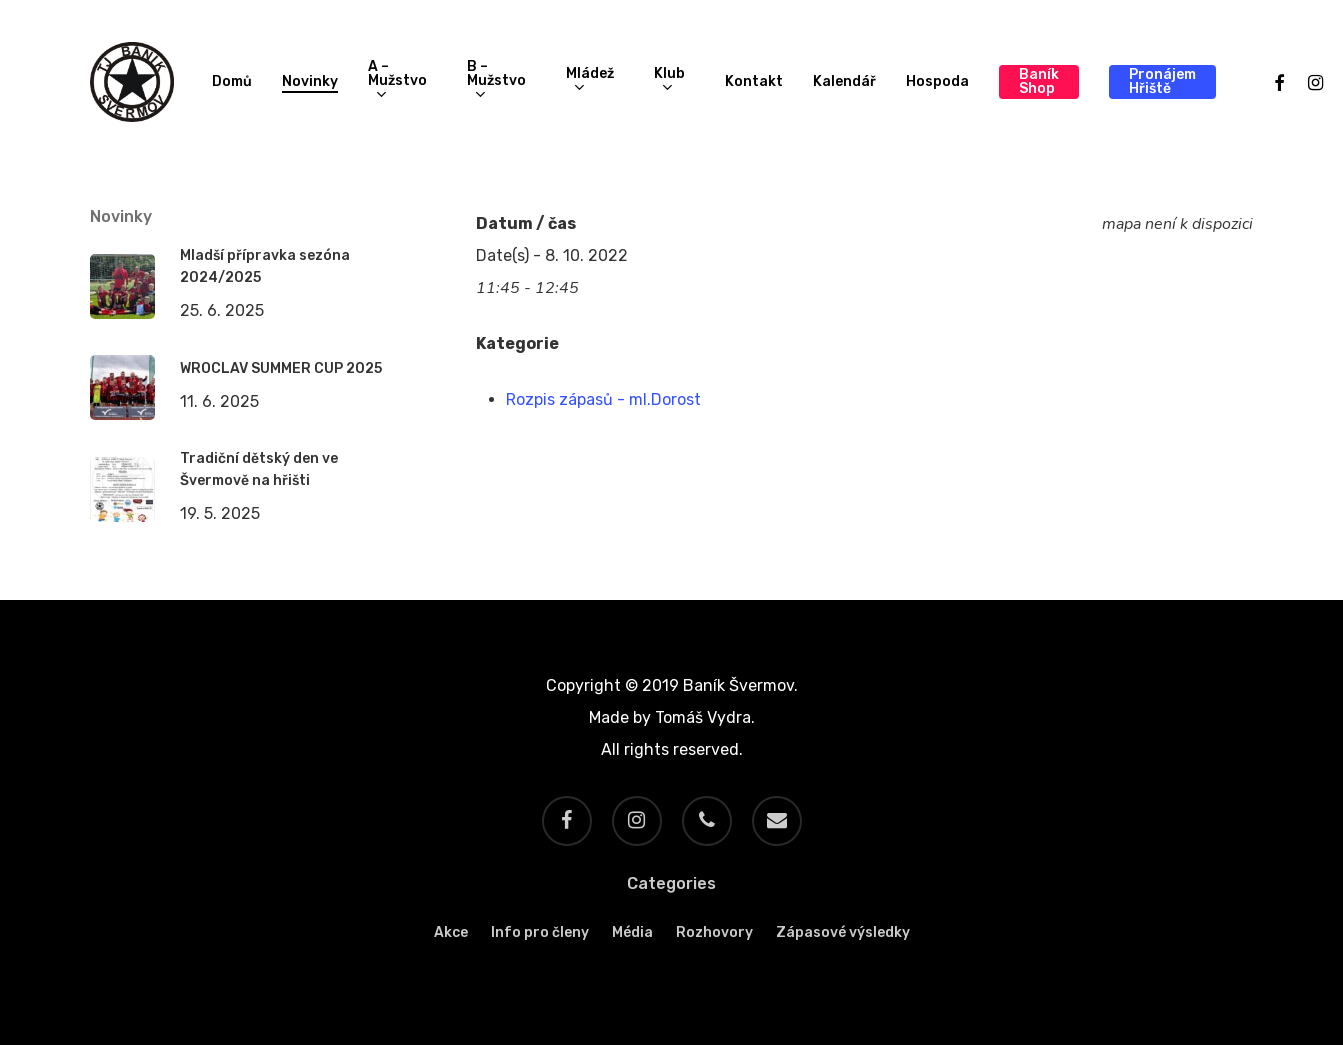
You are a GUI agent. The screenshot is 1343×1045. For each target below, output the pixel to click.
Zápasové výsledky (843, 932)
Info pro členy (540, 932)
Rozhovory (714, 932)
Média (632, 932)
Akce (451, 932)
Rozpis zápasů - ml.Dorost (603, 399)
